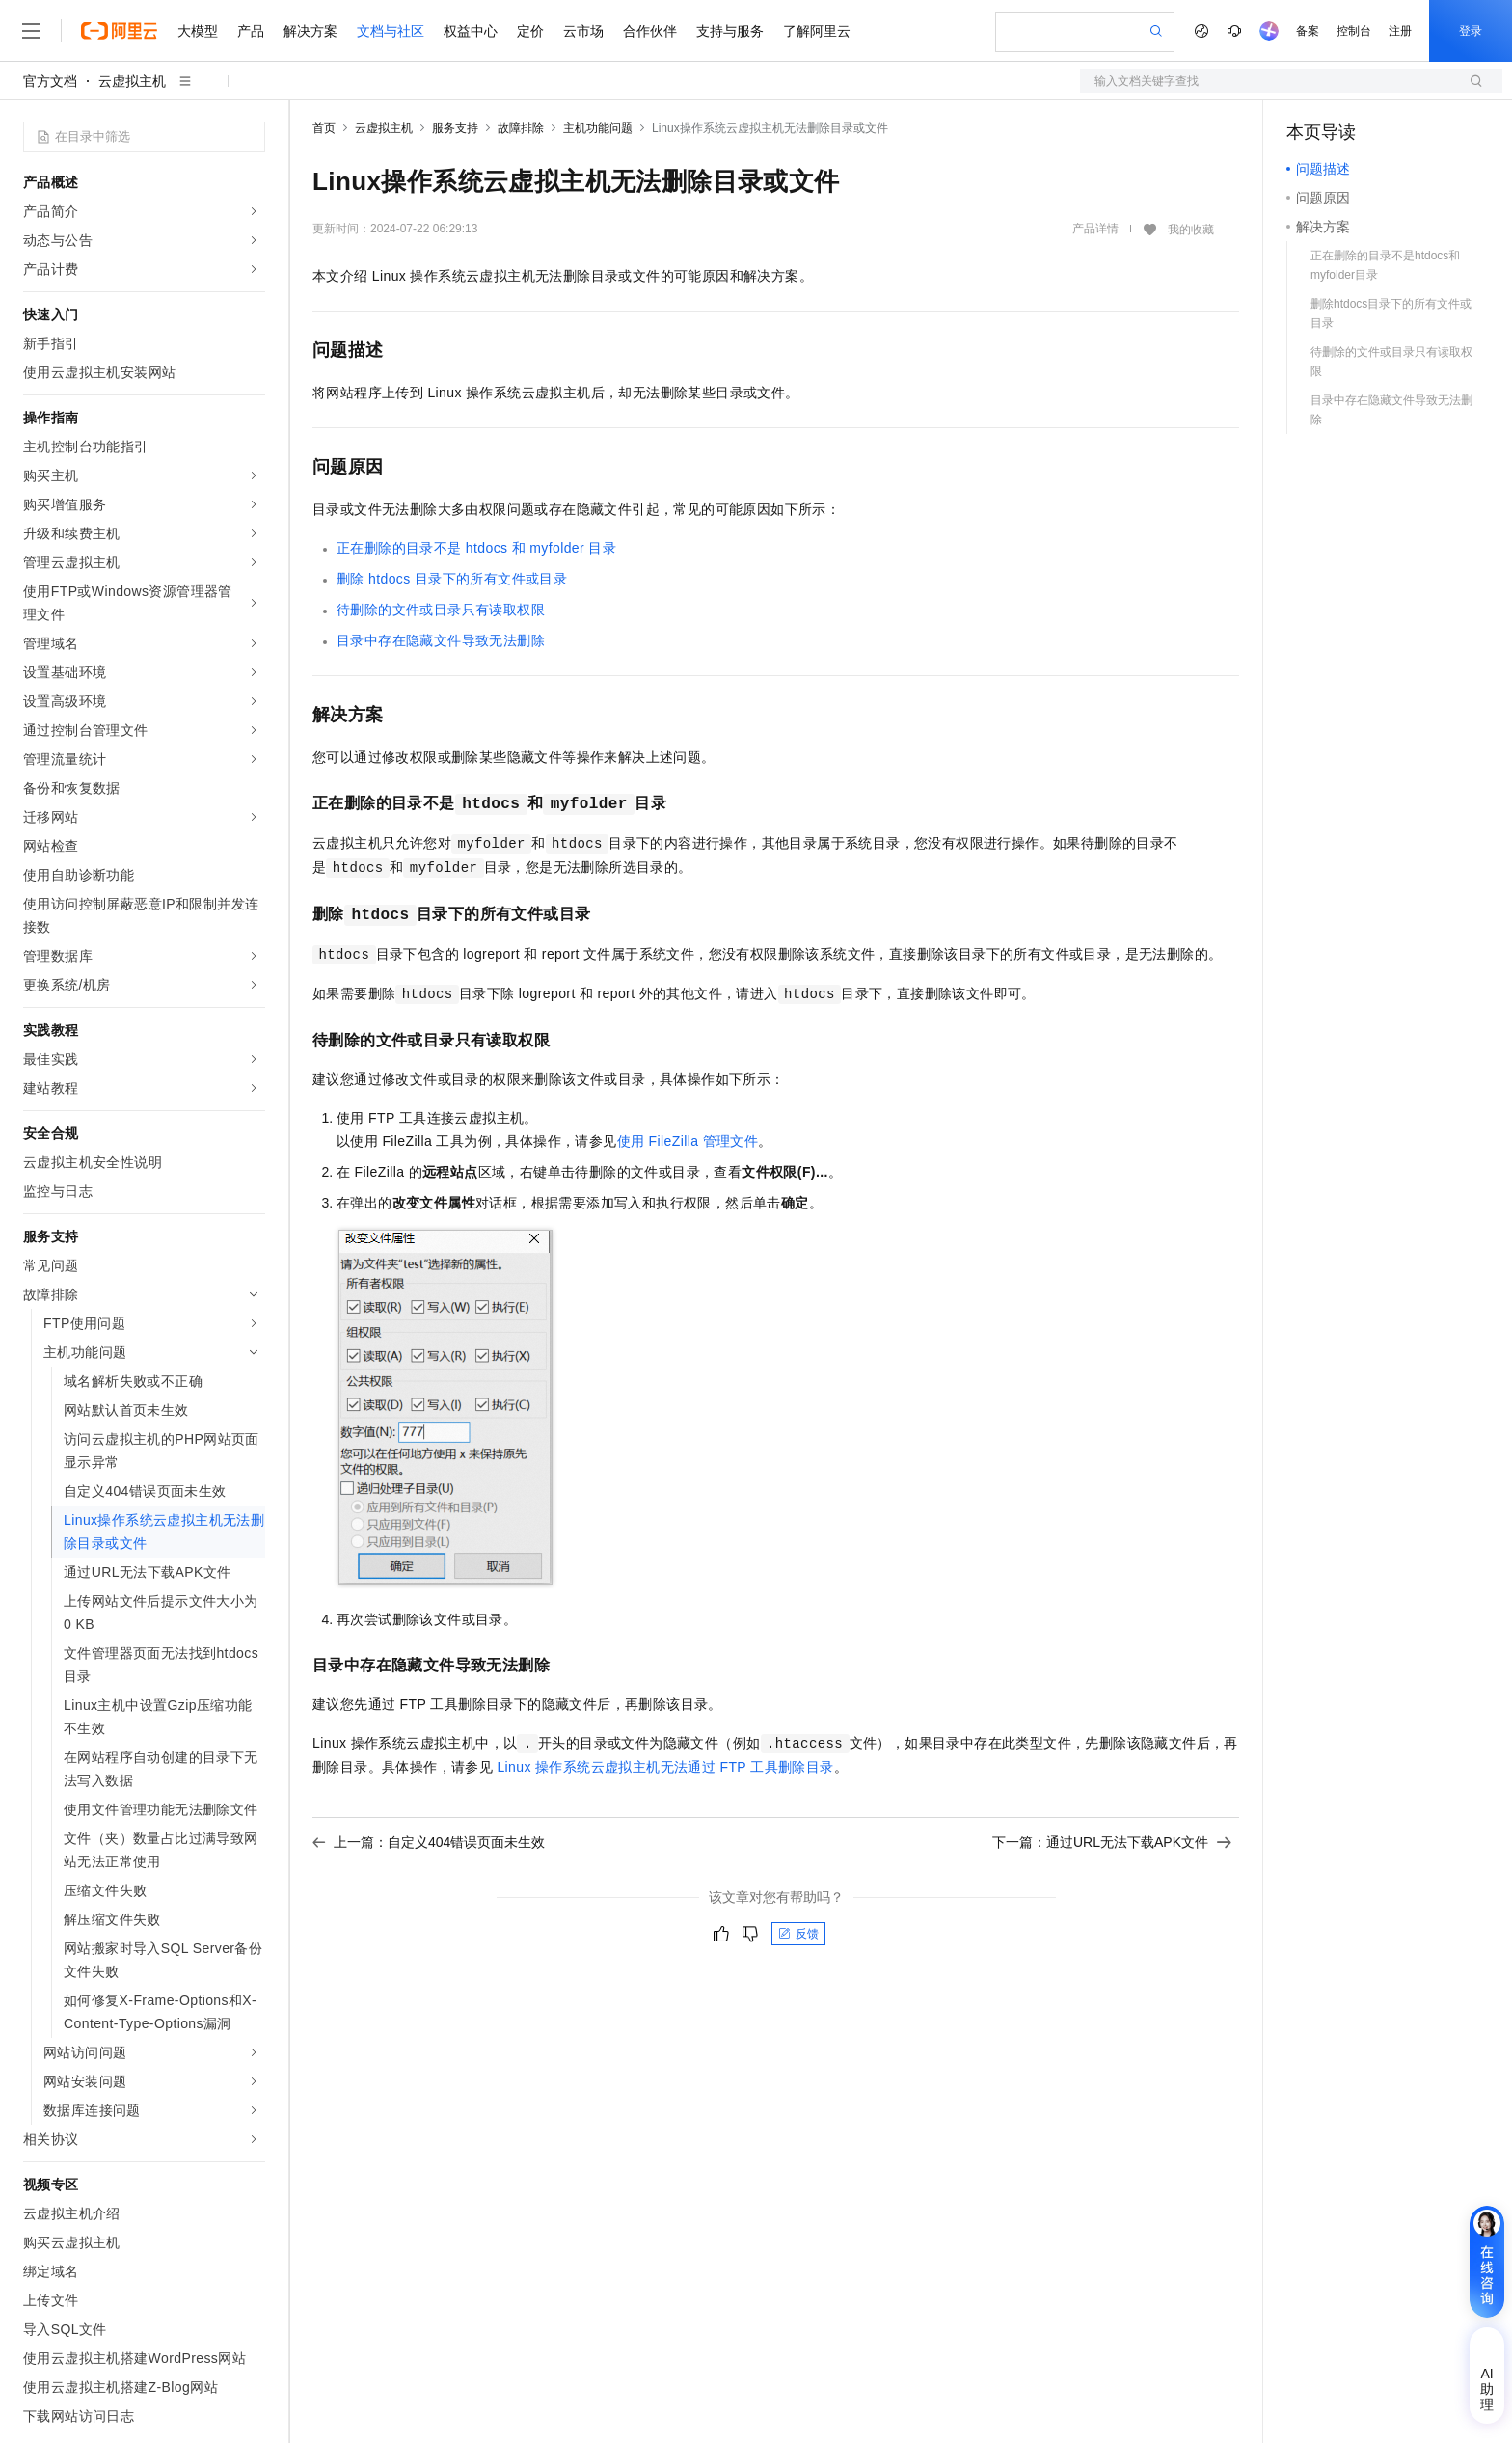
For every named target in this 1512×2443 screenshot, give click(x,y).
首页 (324, 128)
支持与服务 (730, 31)
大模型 (197, 31)
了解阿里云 (816, 31)
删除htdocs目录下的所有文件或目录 (452, 578)
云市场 (583, 31)
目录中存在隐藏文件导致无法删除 (441, 640)
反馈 (798, 1934)
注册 (1400, 31)
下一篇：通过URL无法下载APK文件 (1111, 1842)
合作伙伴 (650, 31)
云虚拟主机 (132, 81)
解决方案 (311, 31)
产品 (250, 31)
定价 (530, 31)
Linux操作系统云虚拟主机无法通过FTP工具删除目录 (665, 1767)
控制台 (1353, 31)
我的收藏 (1191, 229)
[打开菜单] (31, 31)
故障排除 (521, 128)
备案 (1307, 31)
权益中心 (471, 31)
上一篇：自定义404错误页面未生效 (428, 1842)
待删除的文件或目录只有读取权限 (441, 609)
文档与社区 (390, 31)
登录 (1470, 31)
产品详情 (1095, 228)
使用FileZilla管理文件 (688, 1141)
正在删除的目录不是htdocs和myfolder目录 (476, 548)
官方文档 (50, 81)
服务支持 (455, 128)
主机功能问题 (598, 128)
